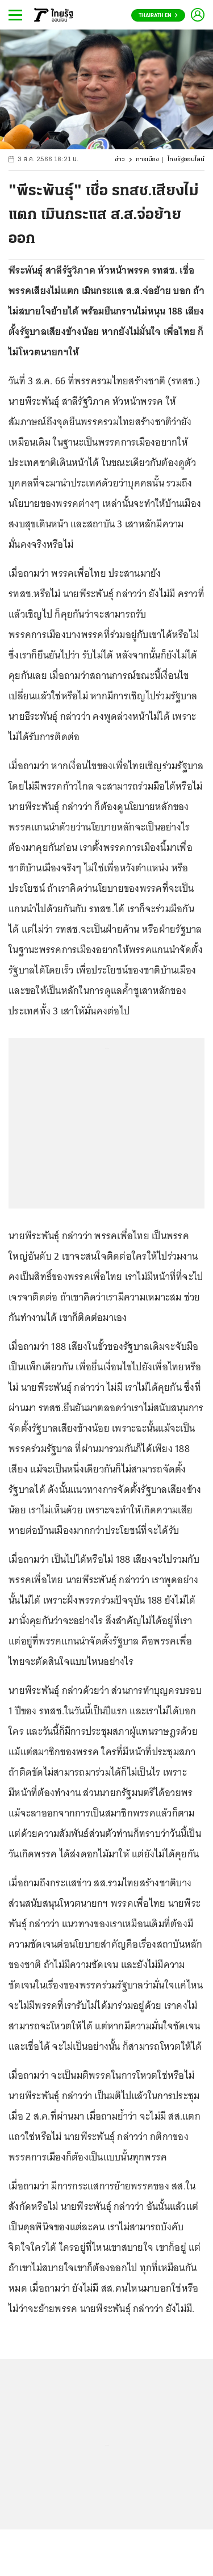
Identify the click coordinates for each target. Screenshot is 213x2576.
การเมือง (147, 160)
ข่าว (120, 160)
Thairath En (158, 15)
